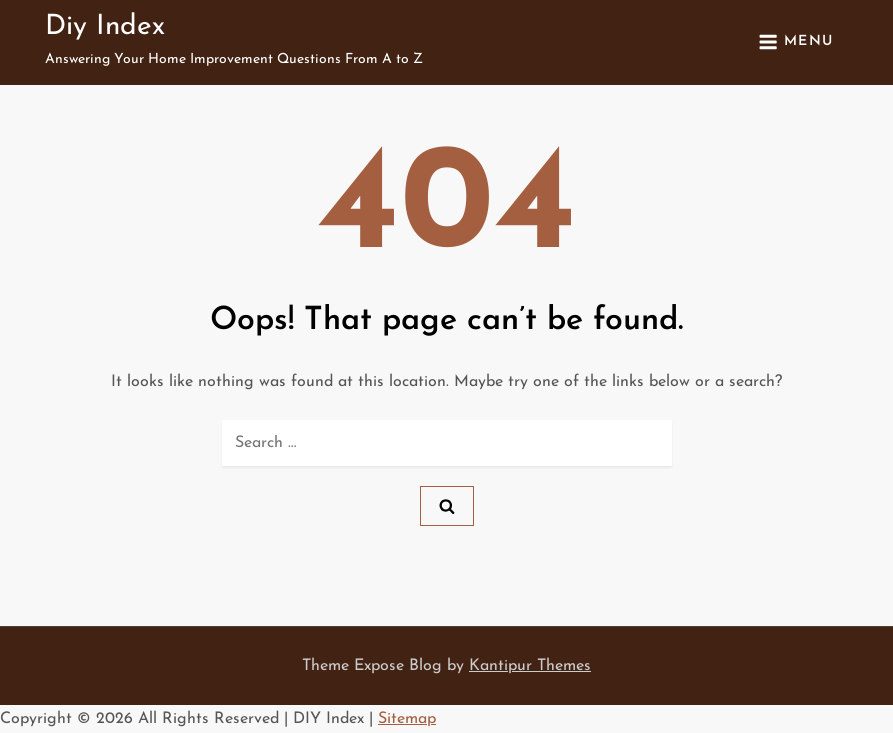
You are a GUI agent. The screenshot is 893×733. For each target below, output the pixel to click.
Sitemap (407, 719)
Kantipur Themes (530, 666)
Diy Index (105, 27)
